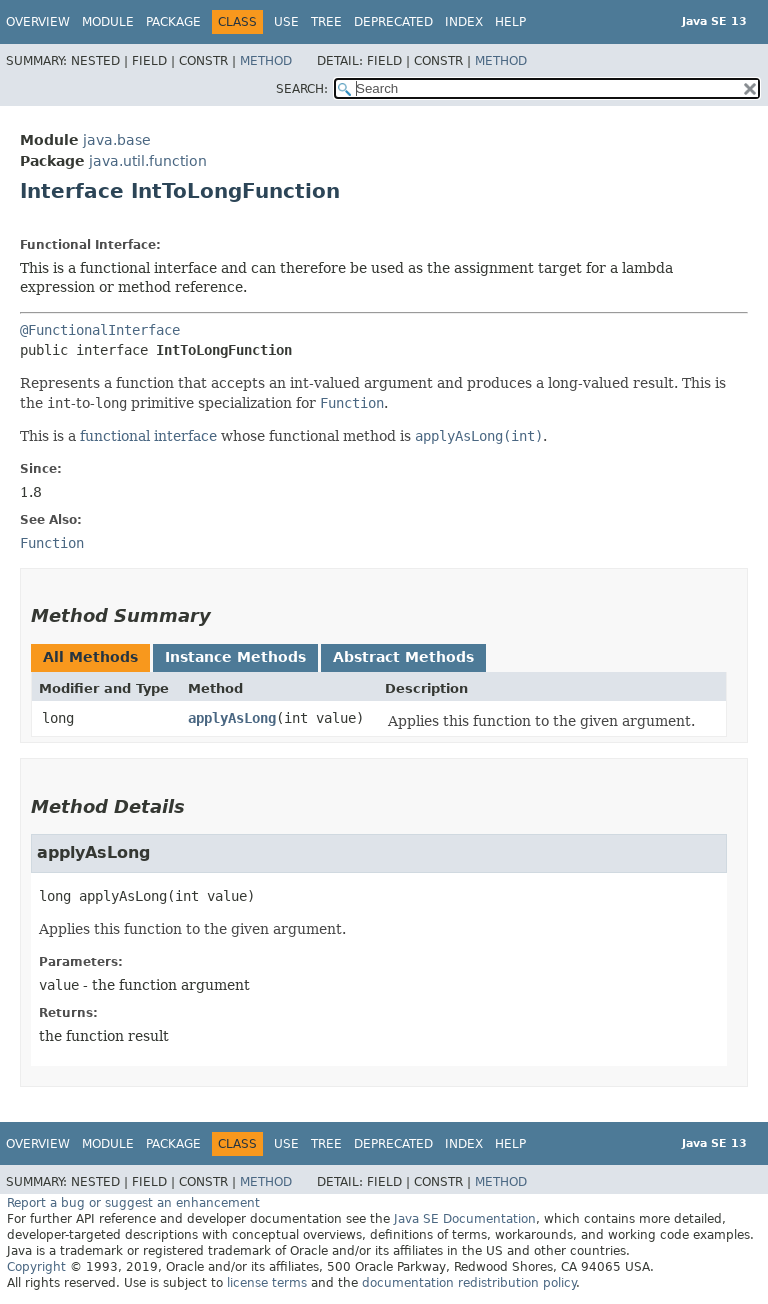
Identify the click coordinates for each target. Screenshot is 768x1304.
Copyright (36, 1267)
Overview (38, 22)
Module (108, 22)
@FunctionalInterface (100, 330)
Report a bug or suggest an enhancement (133, 1203)
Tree (326, 22)
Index (464, 22)
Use (286, 22)
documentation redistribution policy (469, 1283)
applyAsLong (232, 718)
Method (266, 61)
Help (510, 22)
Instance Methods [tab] (235, 657)
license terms (267, 1283)
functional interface (148, 436)
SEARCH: (302, 89)
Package (173, 22)
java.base (117, 140)
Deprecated (393, 22)
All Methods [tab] (90, 657)
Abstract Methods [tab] (403, 657)
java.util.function (148, 161)
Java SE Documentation (465, 1219)
